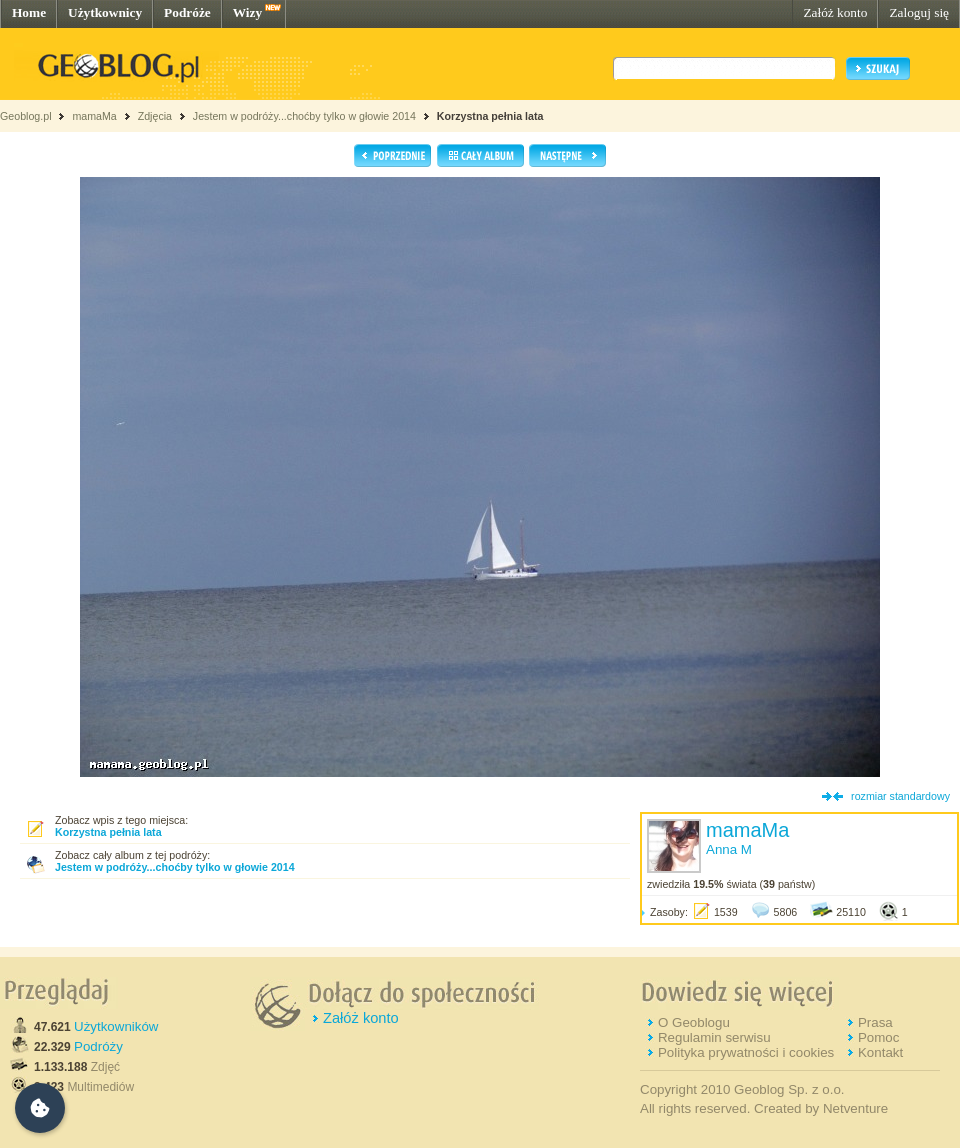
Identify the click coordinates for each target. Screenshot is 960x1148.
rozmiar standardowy (900, 796)
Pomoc (878, 1037)
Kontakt (880, 1052)
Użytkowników (116, 1026)
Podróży (98, 1046)
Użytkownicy (105, 12)
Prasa (875, 1022)
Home (29, 12)
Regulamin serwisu (714, 1037)
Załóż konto (835, 12)
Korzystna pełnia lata (490, 116)
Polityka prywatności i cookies (746, 1052)
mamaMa (94, 116)
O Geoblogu (694, 1022)
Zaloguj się (919, 12)
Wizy (247, 12)
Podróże (187, 12)
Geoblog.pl (26, 116)
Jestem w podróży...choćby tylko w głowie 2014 (304, 116)
